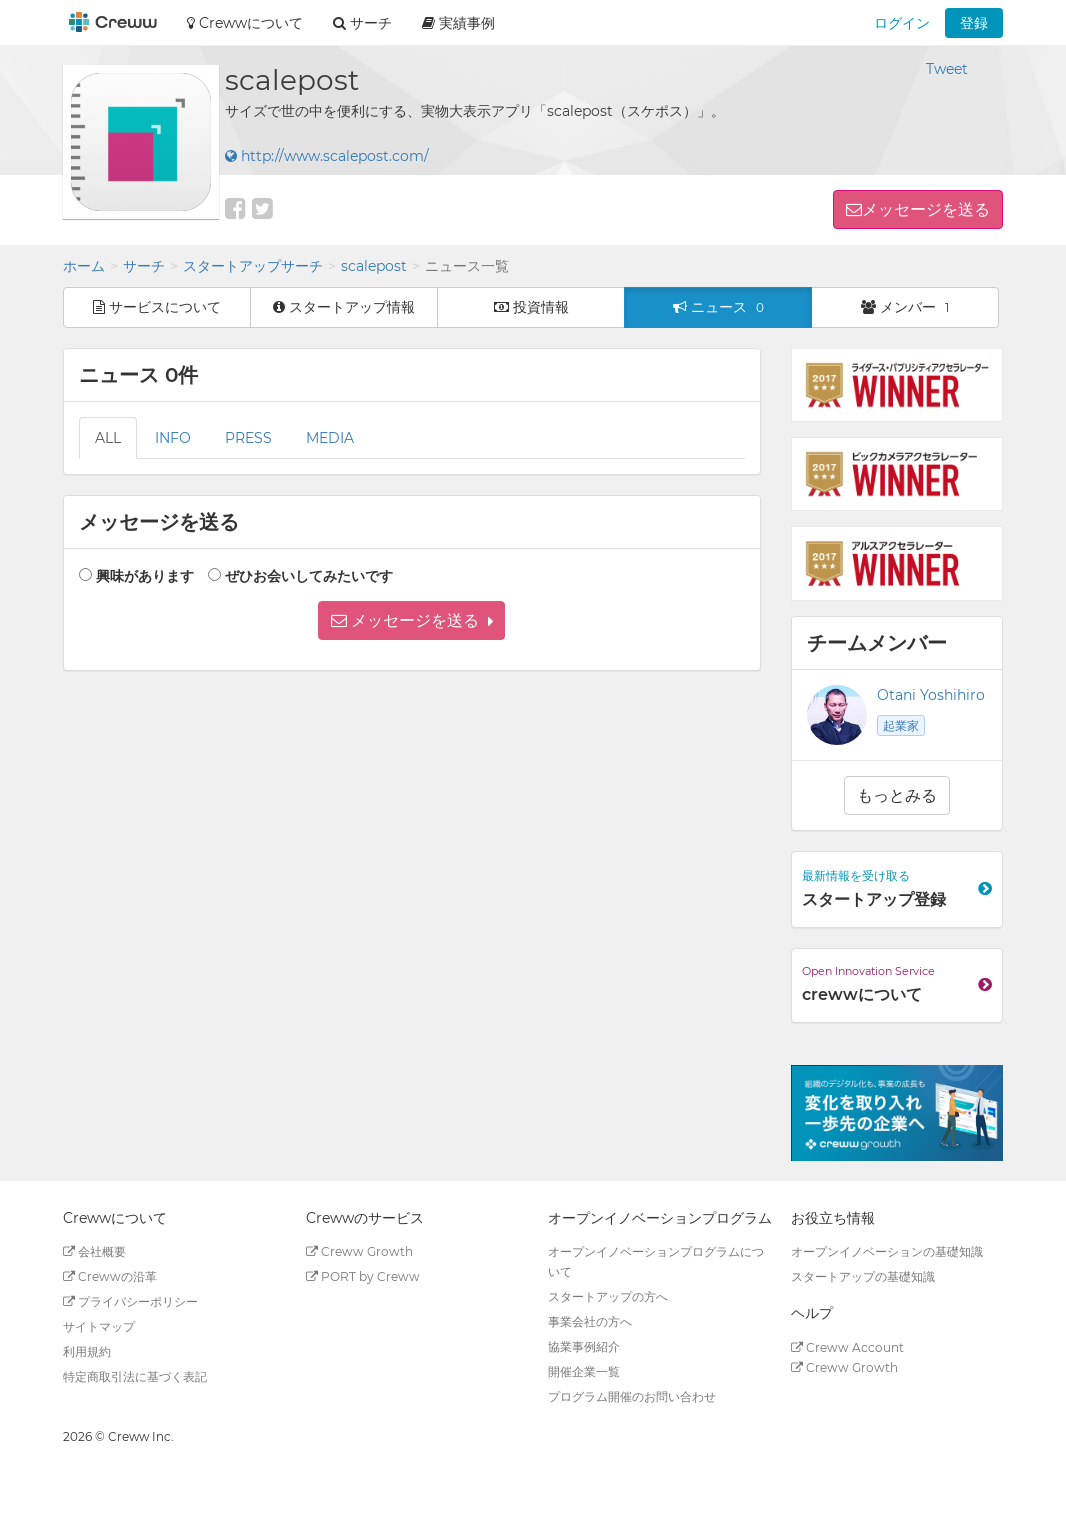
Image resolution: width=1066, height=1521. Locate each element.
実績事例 (458, 23)
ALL (108, 438)
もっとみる (897, 795)
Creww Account (847, 1347)
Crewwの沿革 (110, 1276)
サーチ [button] (362, 23)
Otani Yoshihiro (931, 695)
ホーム (84, 266)
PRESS (248, 438)
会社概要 (94, 1251)
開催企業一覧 (584, 1371)
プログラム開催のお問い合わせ (632, 1396)
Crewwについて (245, 23)
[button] (411, 620)
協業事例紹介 (584, 1346)
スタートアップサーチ (253, 266)
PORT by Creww (363, 1276)
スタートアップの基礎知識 (863, 1276)
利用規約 (87, 1351)
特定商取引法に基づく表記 (135, 1376)
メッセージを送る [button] (926, 209)
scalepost (374, 266)
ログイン (902, 23)
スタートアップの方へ (608, 1296)
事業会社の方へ (590, 1321)
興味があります (145, 576)
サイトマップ (99, 1326)
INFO (173, 438)
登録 (974, 23)
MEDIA (330, 438)
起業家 (901, 725)
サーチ (144, 266)
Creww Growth (359, 1251)
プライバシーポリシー (130, 1301)
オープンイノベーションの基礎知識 (887, 1251)
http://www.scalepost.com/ (327, 156)
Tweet (947, 69)
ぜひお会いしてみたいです (309, 576)
